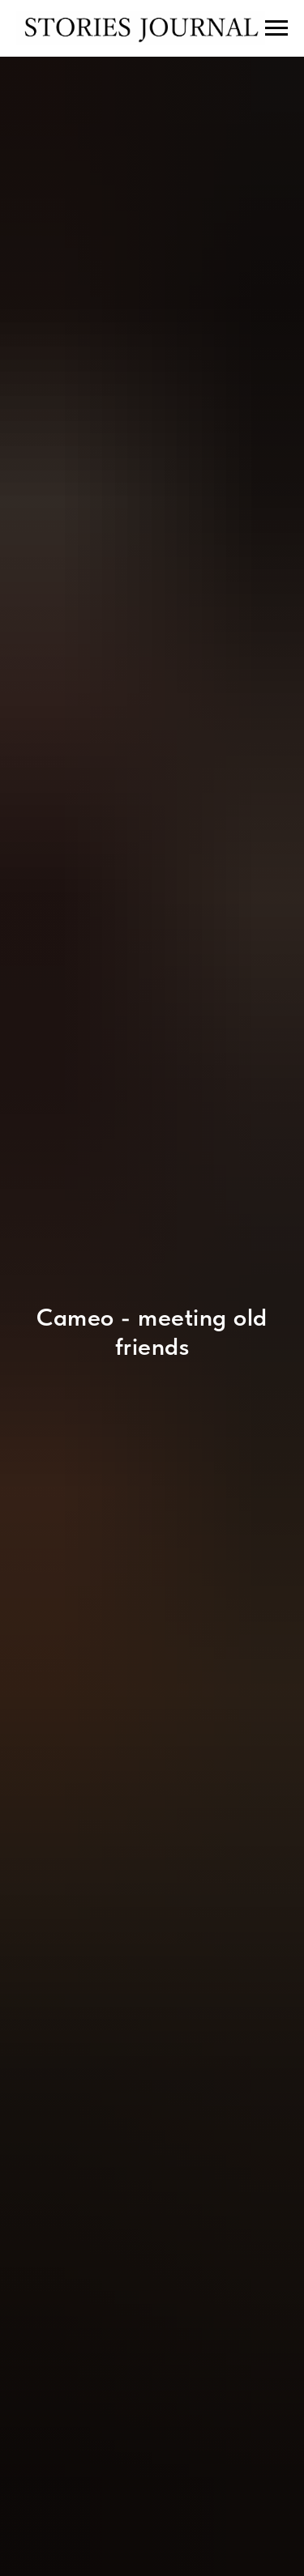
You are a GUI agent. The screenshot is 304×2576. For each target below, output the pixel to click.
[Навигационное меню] (276, 28)
